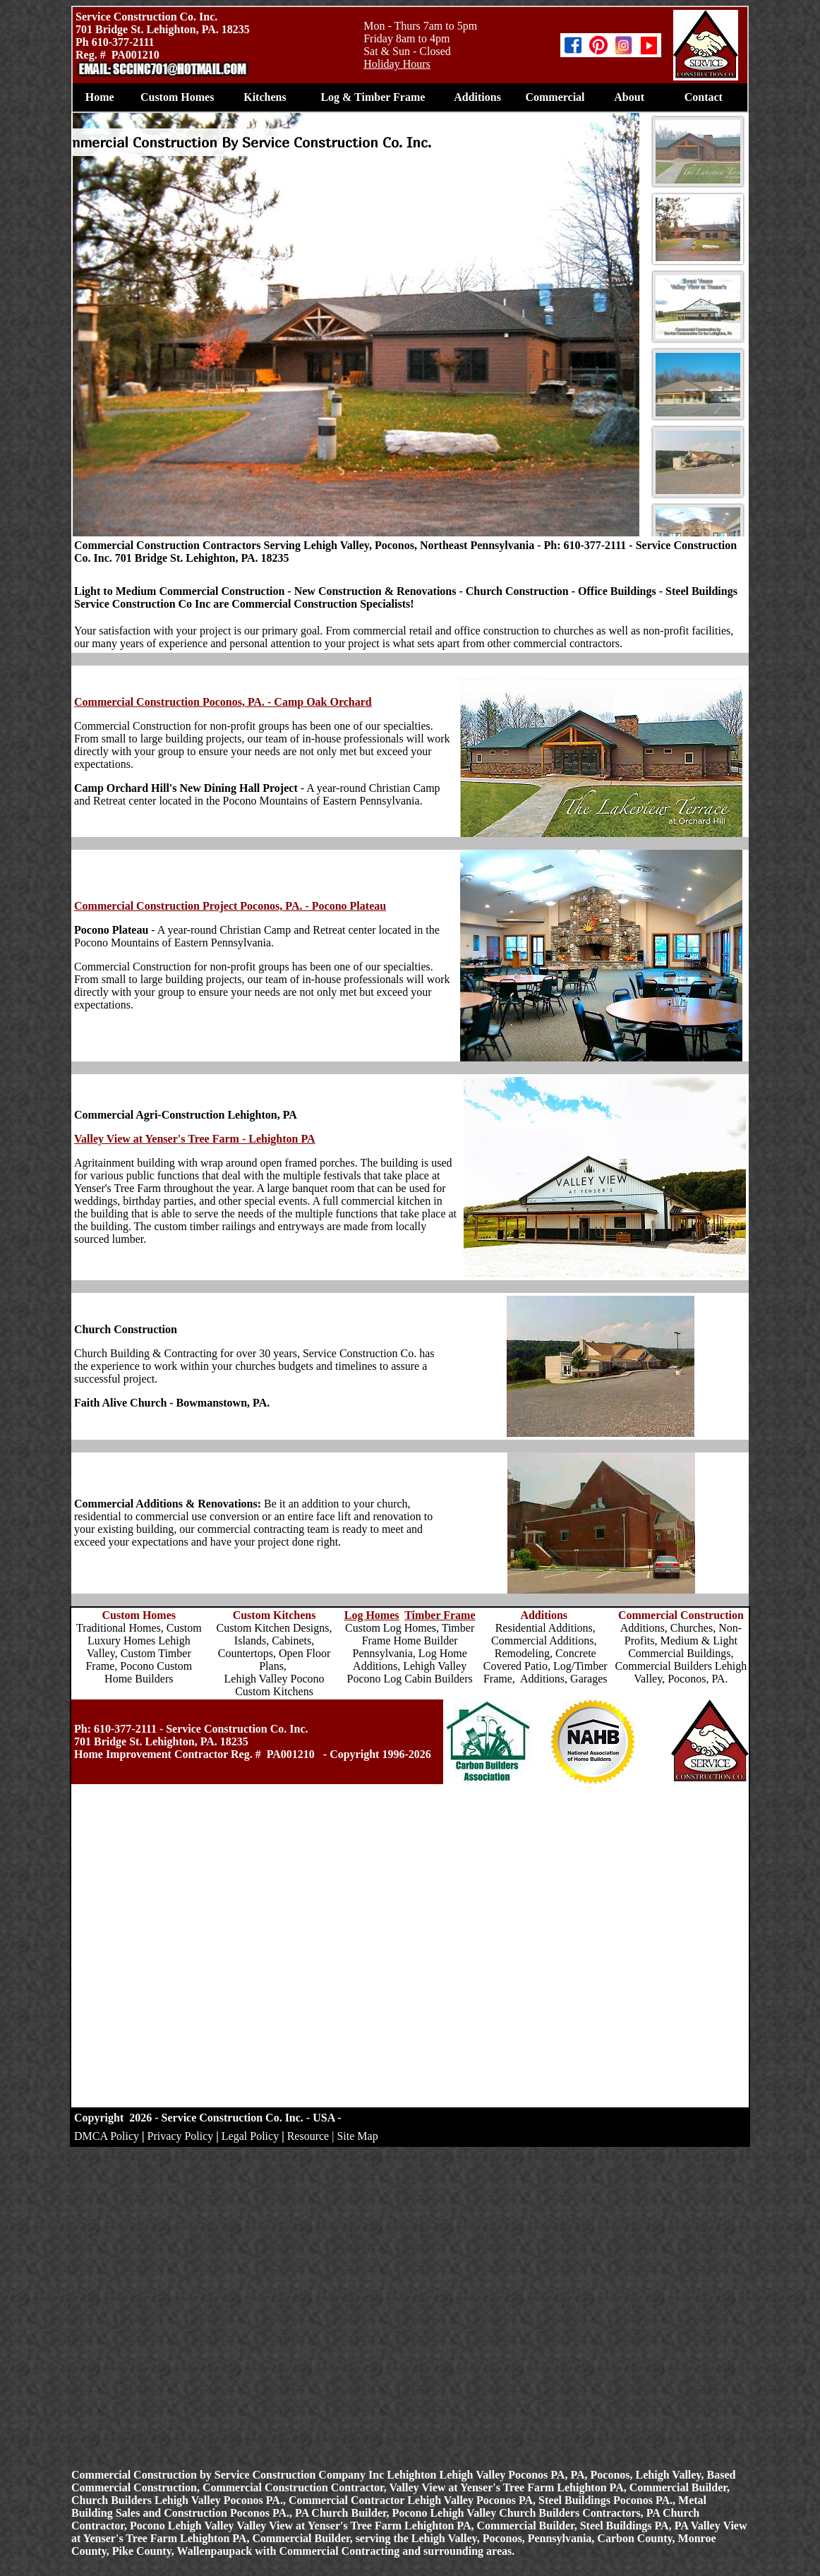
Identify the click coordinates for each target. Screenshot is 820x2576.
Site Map (357, 2136)
